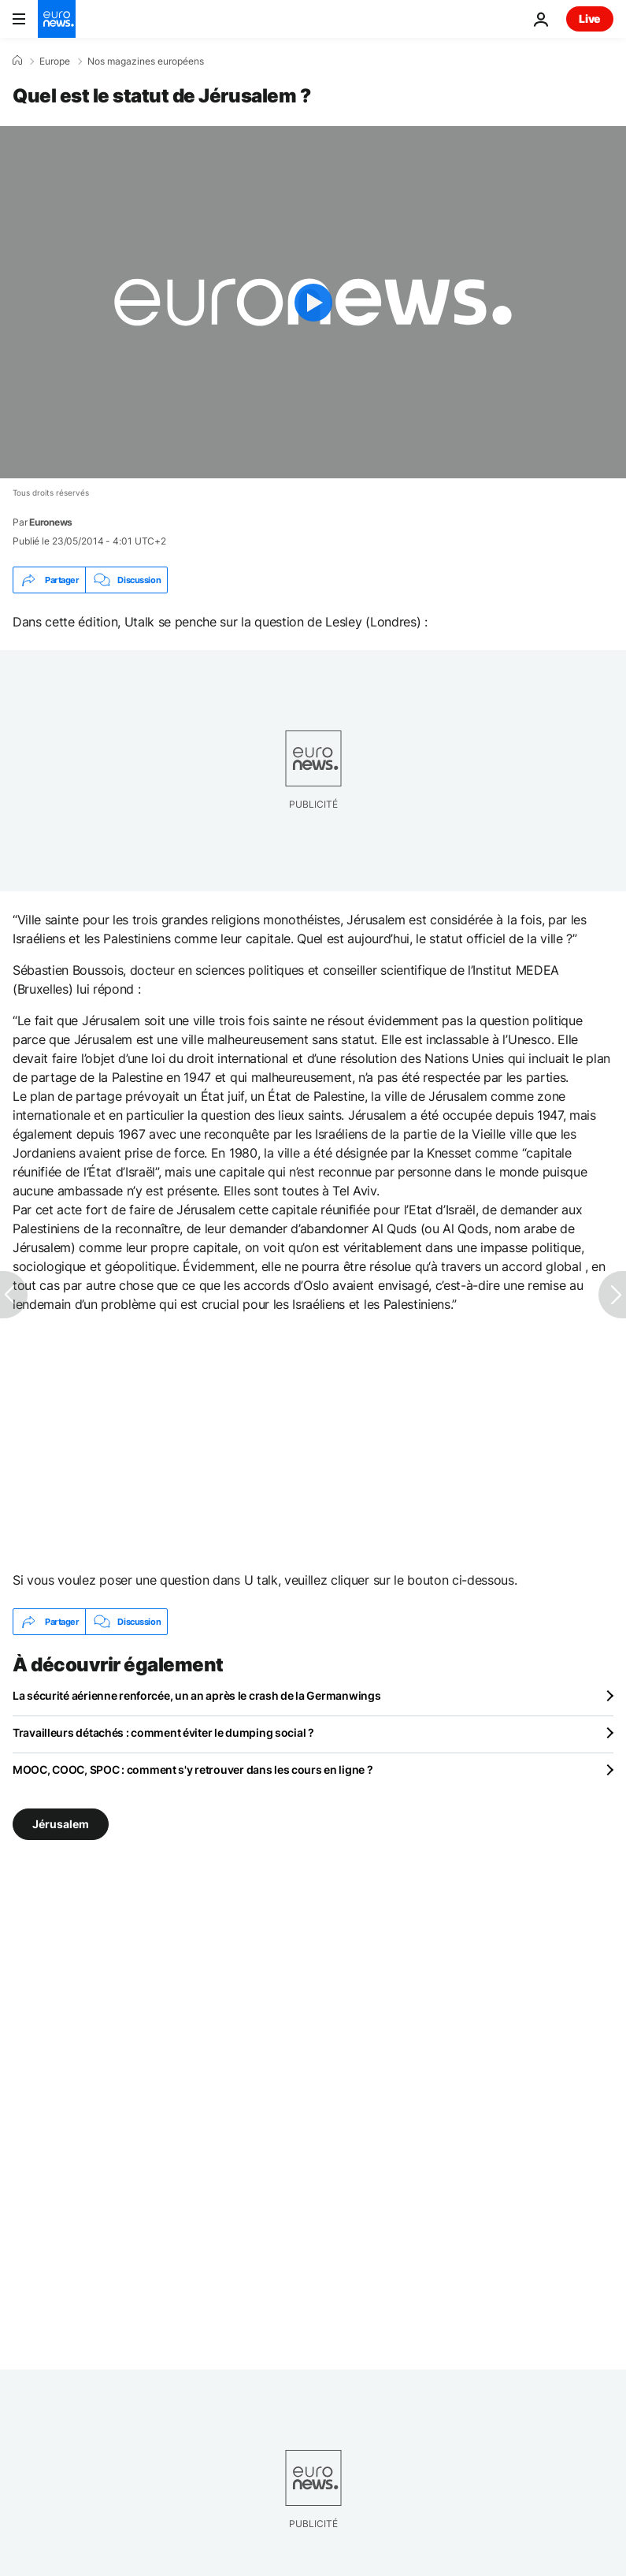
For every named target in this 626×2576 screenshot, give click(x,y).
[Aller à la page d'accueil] (57, 19)
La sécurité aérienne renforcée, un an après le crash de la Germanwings (196, 1695)
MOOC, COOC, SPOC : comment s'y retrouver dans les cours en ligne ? (193, 1769)
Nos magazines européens (145, 61)
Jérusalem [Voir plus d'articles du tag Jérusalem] (60, 1824)
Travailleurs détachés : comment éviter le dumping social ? (163, 1732)
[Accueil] (17, 60)
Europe (54, 61)
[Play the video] (313, 302)
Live (590, 18)
